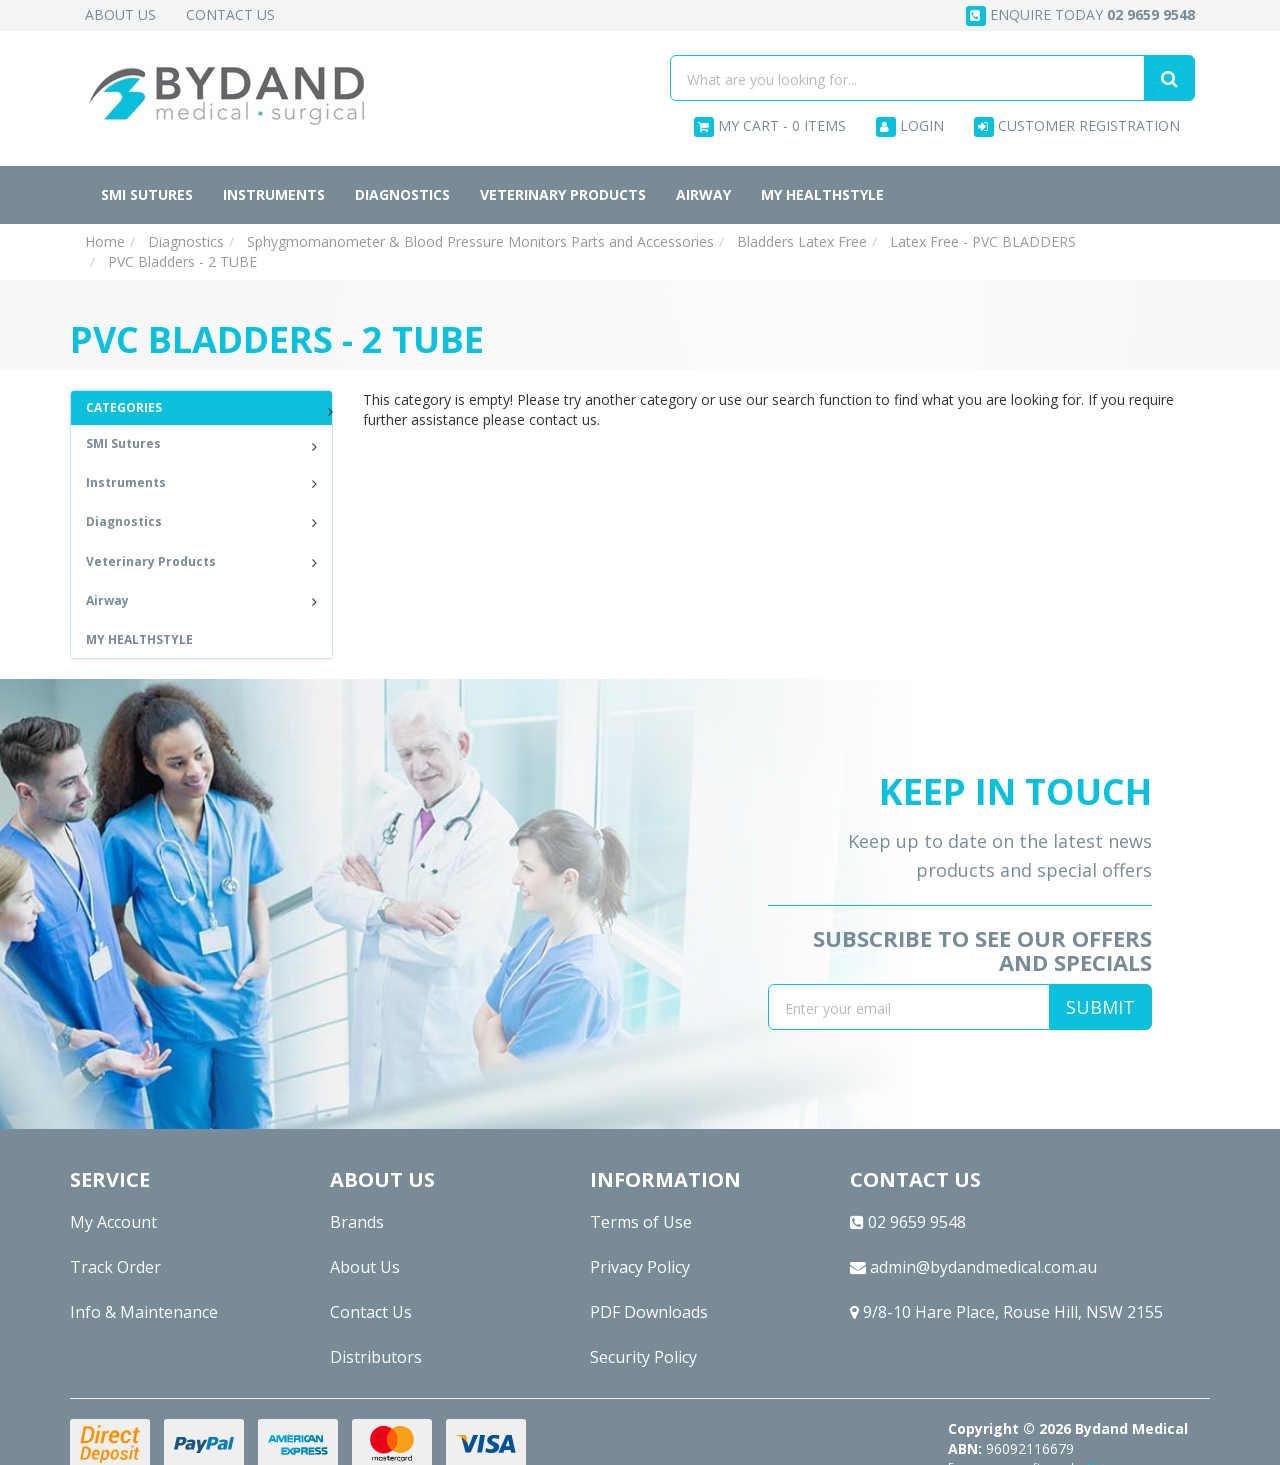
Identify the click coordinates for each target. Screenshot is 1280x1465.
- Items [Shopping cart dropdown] (770, 126)
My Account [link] (113, 1222)
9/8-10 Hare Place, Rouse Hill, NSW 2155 (1006, 1312)
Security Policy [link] (643, 1357)
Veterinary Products (563, 194)
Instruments (274, 194)
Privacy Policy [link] (640, 1267)
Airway (703, 194)
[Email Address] (909, 1007)
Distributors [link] (376, 1357)
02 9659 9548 (908, 1222)
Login (910, 126)
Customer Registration (1077, 126)
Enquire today (1080, 15)
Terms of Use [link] (641, 1222)
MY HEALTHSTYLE (822, 194)
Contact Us (230, 14)
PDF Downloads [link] (649, 1312)
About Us (120, 14)
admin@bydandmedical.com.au (973, 1267)
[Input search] (907, 78)
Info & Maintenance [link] (144, 1312)
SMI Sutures (147, 194)
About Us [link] (365, 1267)
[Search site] (1169, 78)
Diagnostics (402, 194)
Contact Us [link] (371, 1312)
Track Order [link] (115, 1267)
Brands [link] (357, 1222)
